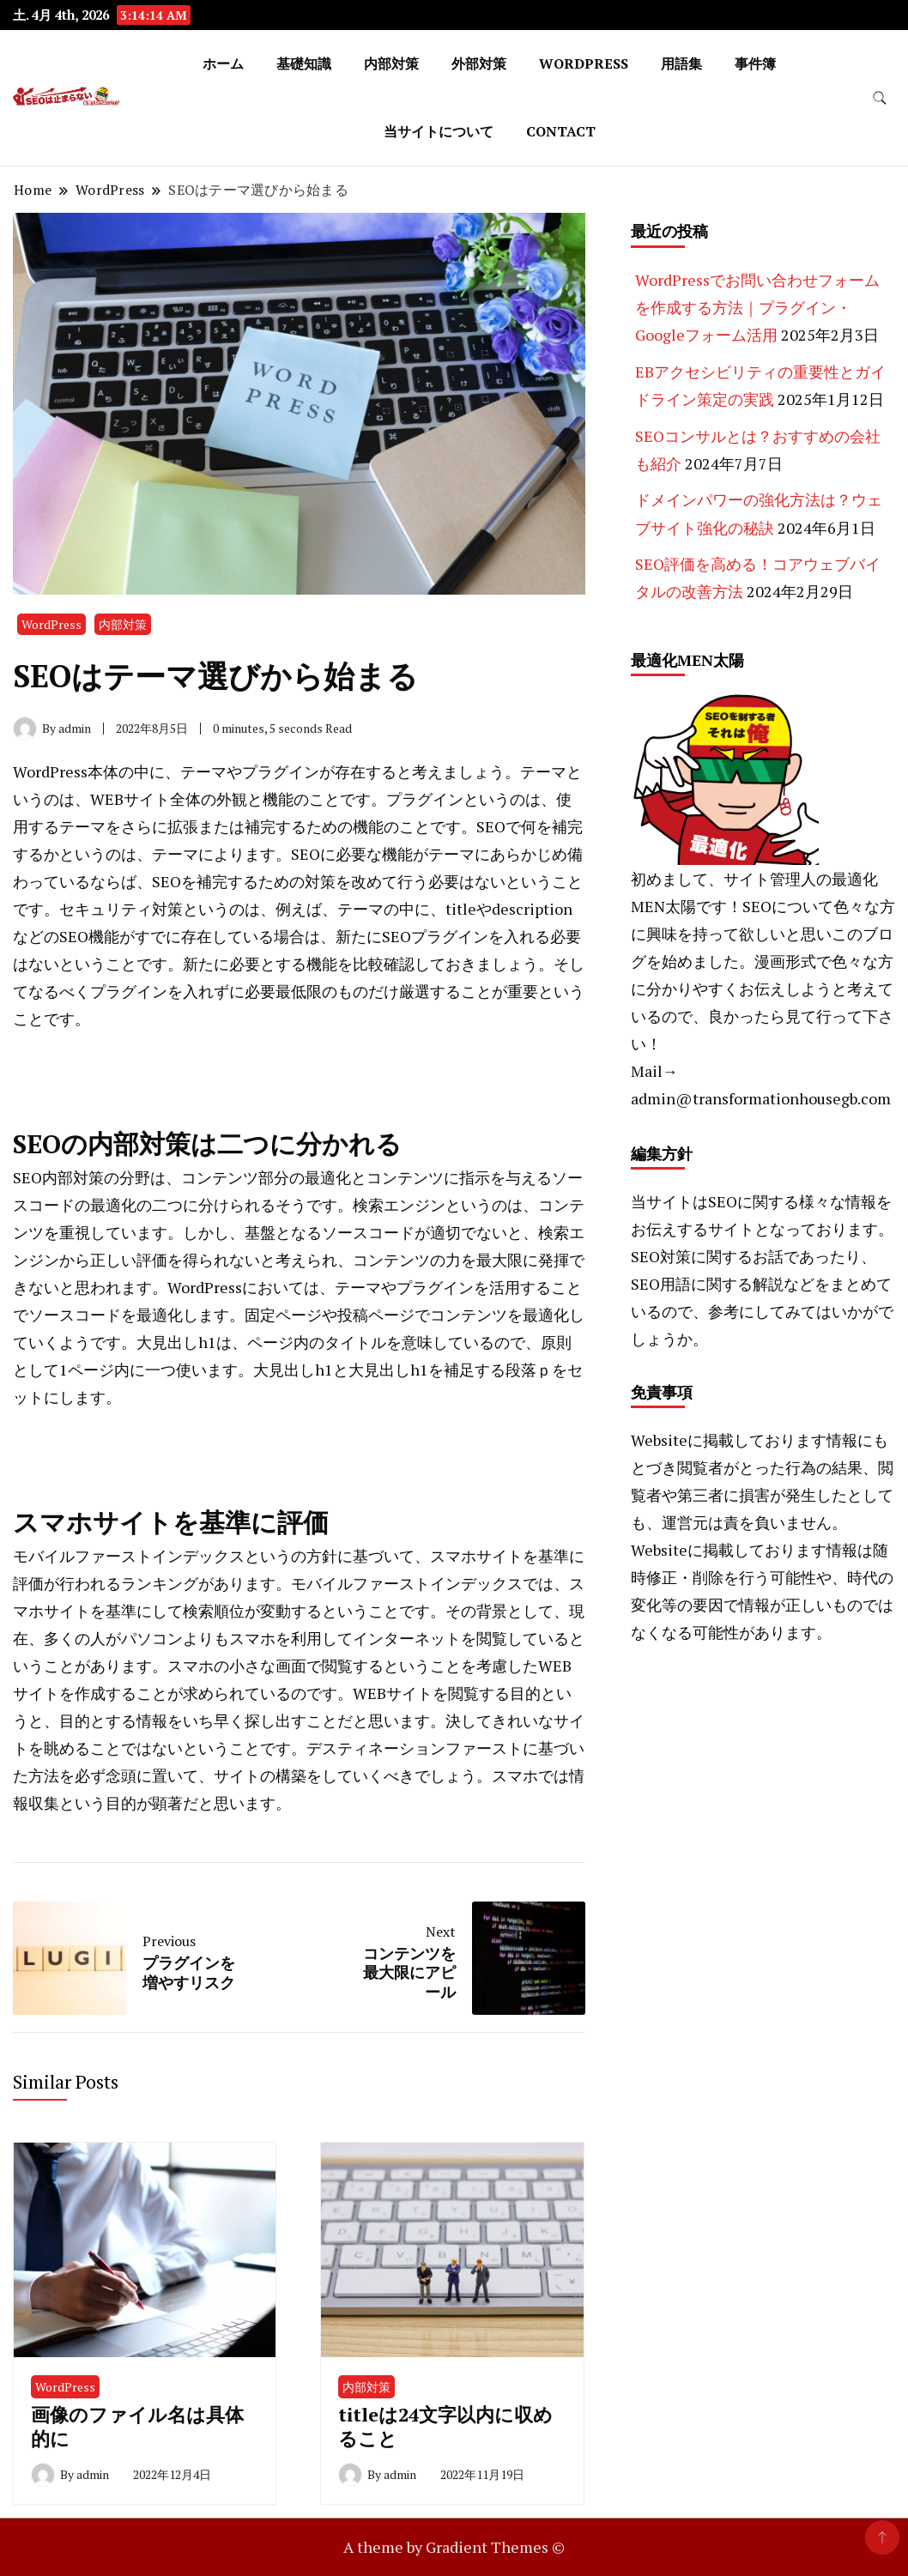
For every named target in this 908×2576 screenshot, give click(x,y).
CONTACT (561, 131)
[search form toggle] (879, 98)
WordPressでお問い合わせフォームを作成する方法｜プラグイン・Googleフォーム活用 (757, 307)
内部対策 (391, 63)
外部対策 (478, 63)
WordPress (583, 63)
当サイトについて (438, 131)
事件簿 (755, 63)
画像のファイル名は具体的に (137, 2426)
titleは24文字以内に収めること (445, 2426)
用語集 (681, 63)
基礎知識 (303, 63)
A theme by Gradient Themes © (454, 2547)
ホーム (223, 63)
